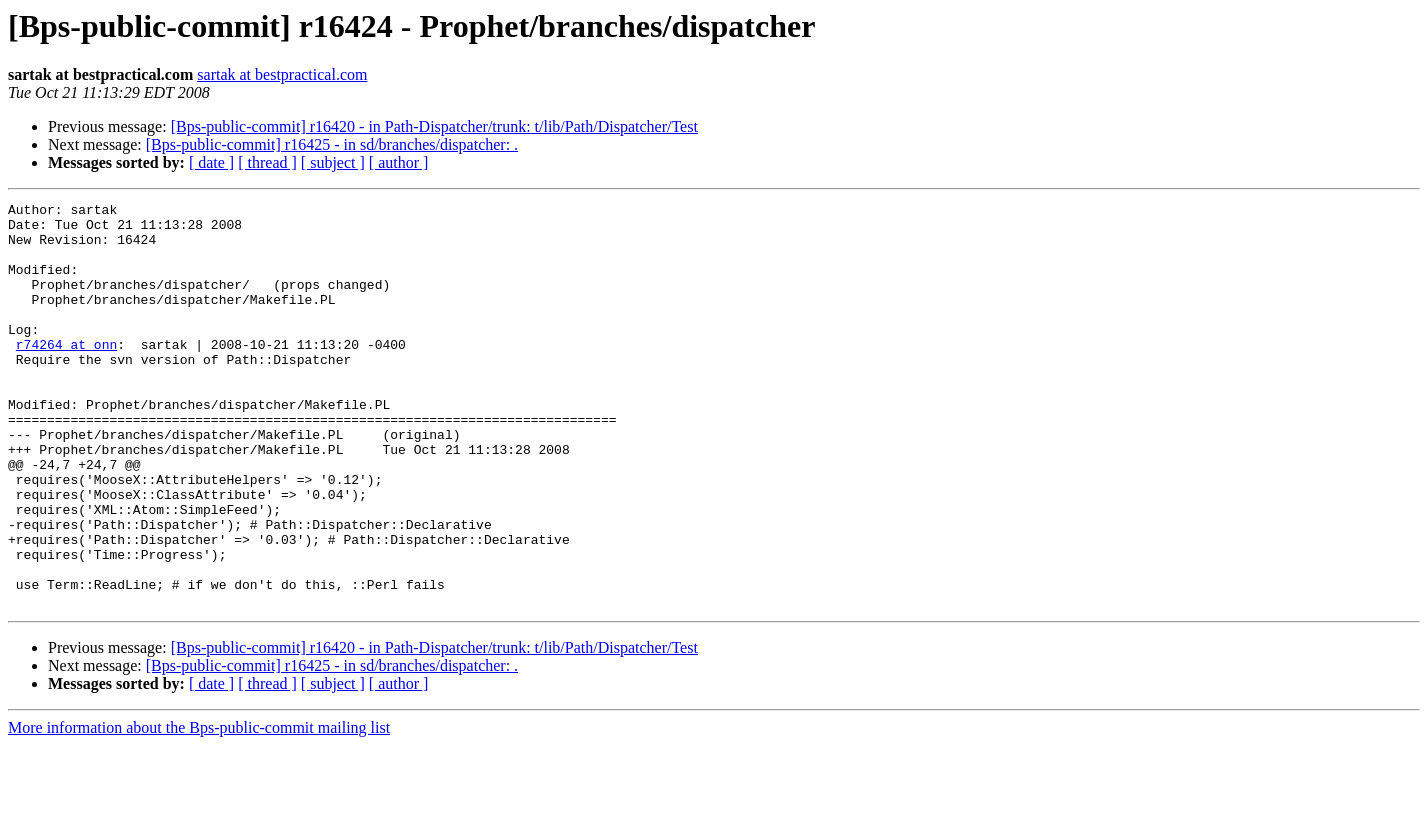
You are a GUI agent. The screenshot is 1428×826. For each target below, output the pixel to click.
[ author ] (399, 162)
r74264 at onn (66, 374)
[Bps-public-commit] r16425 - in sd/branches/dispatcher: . (332, 144)
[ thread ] (267, 162)
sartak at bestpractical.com (282, 74)
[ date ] (211, 162)
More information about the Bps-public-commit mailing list (199, 808)
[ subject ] (333, 162)
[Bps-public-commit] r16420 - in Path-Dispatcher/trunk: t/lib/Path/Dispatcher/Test (434, 126)
